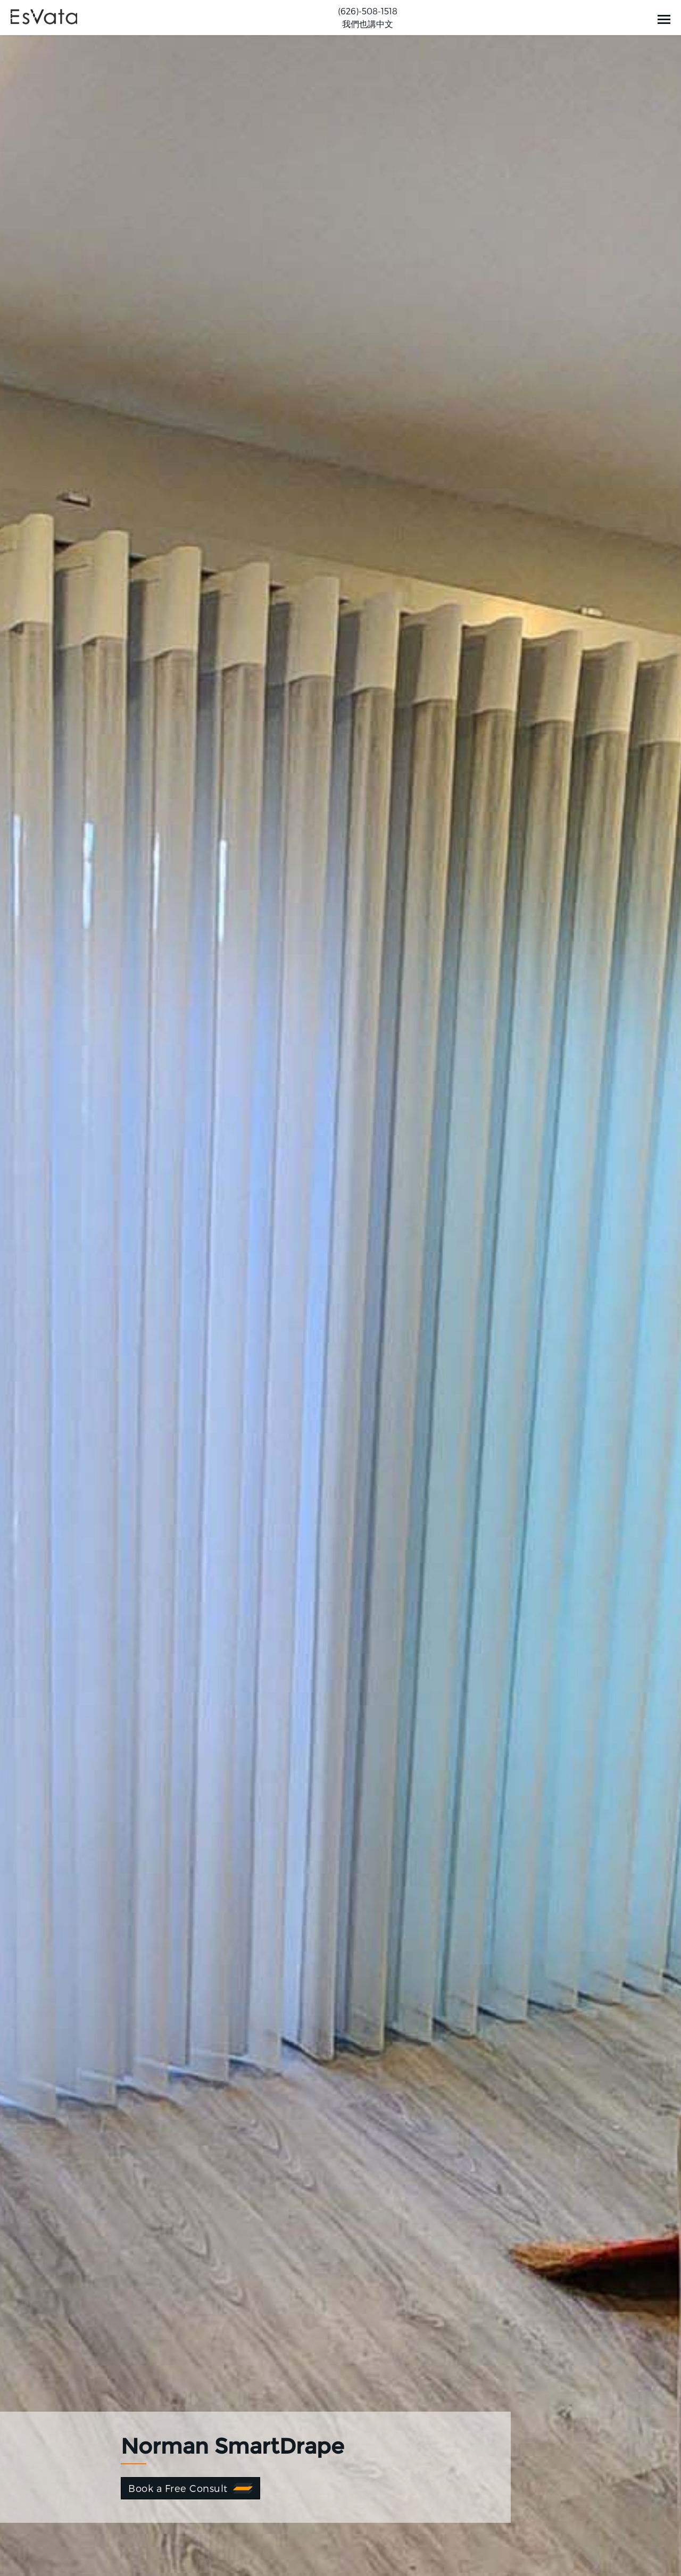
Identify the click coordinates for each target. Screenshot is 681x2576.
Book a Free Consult (178, 2488)
